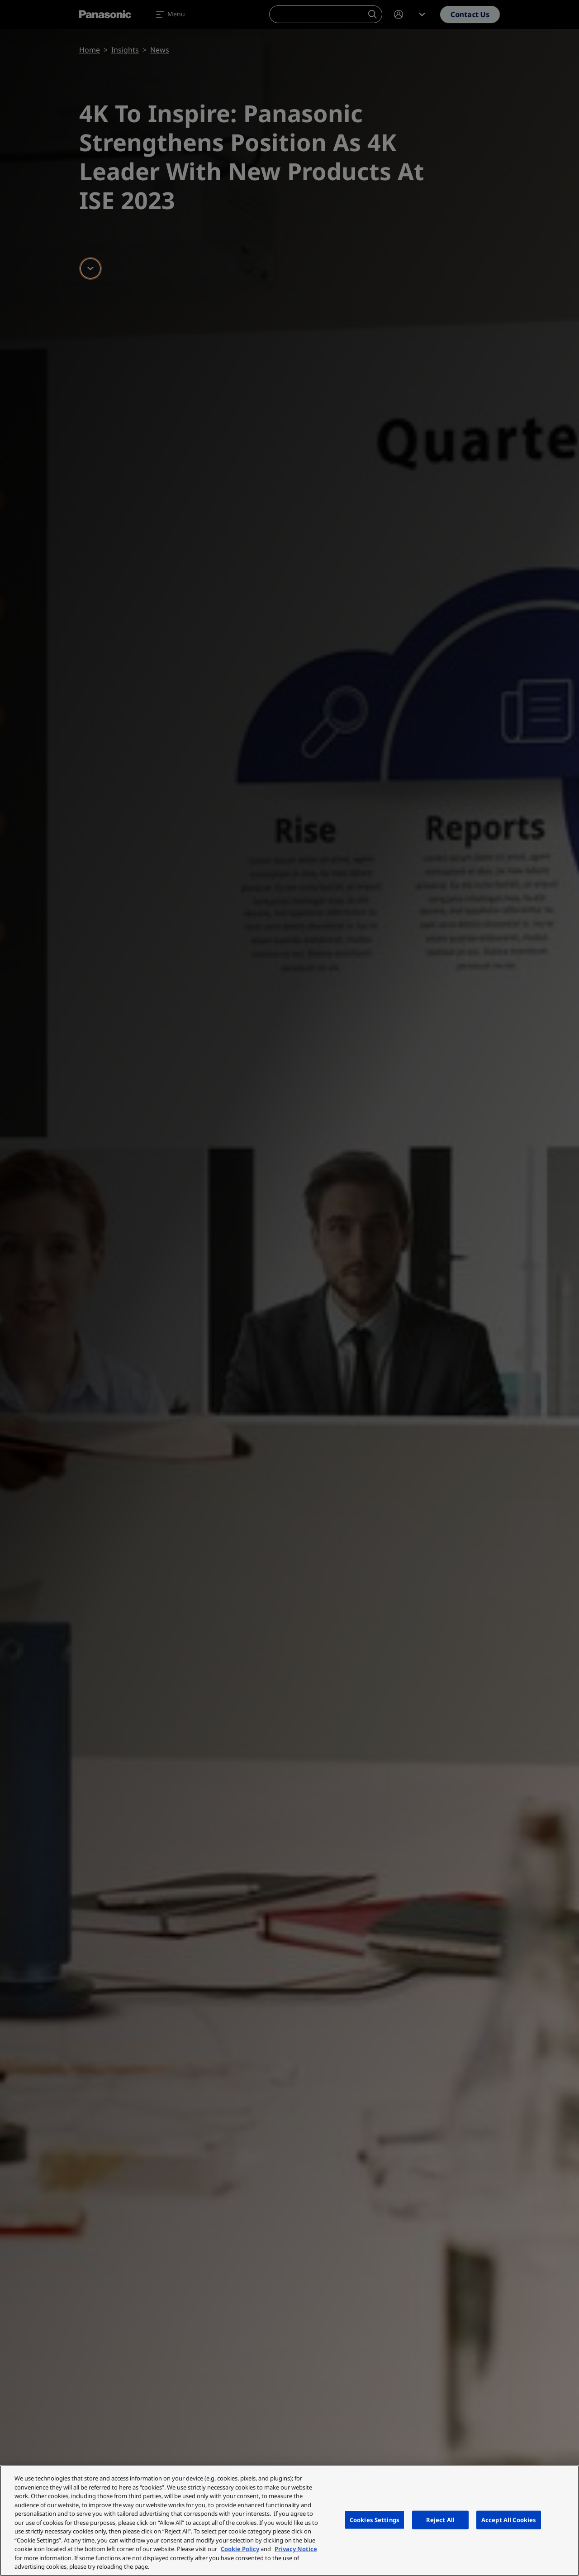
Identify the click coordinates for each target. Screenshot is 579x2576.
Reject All (440, 2519)
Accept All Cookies (508, 2519)
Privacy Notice (296, 2549)
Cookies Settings (374, 2519)
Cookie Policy (240, 2549)
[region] (289, 2520)
